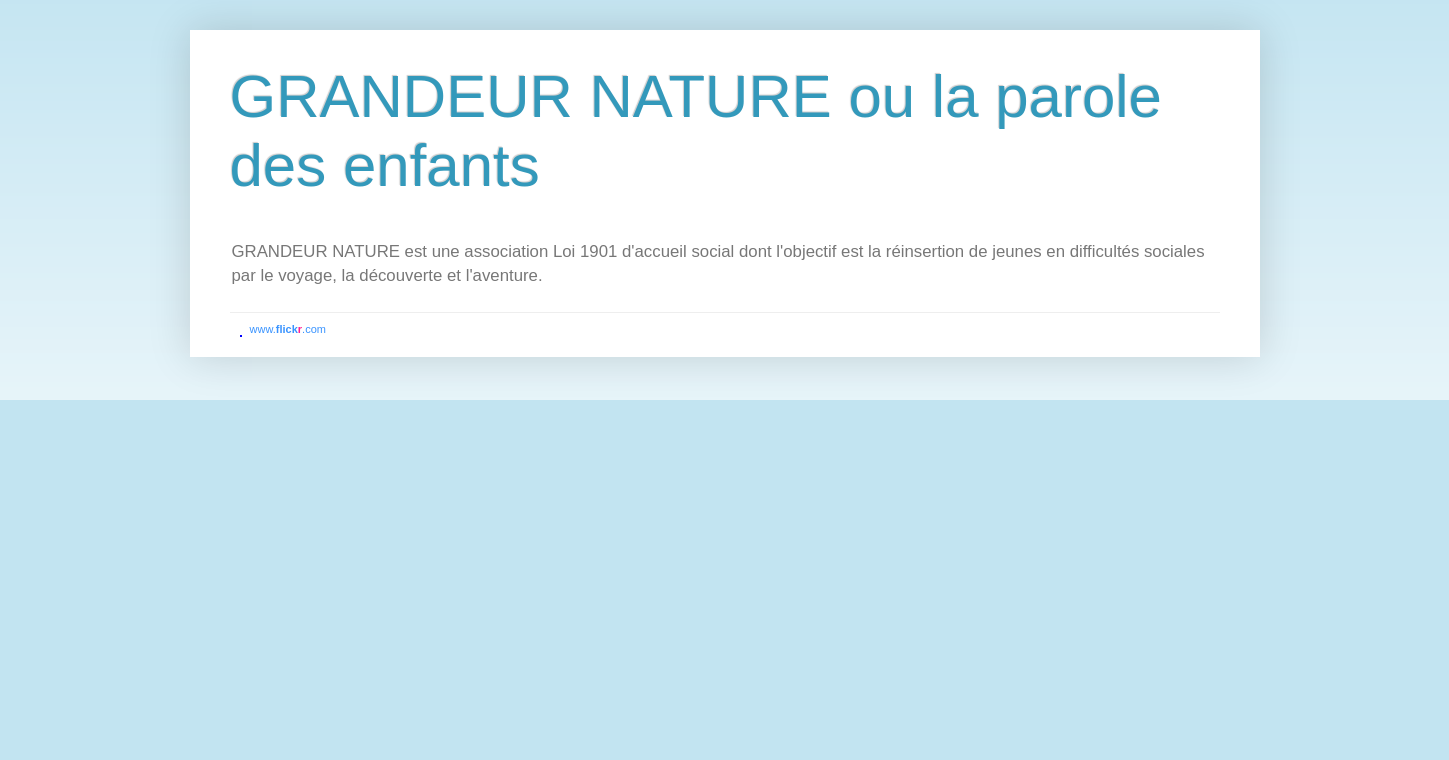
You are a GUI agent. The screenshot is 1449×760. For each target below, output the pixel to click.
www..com (288, 329)
